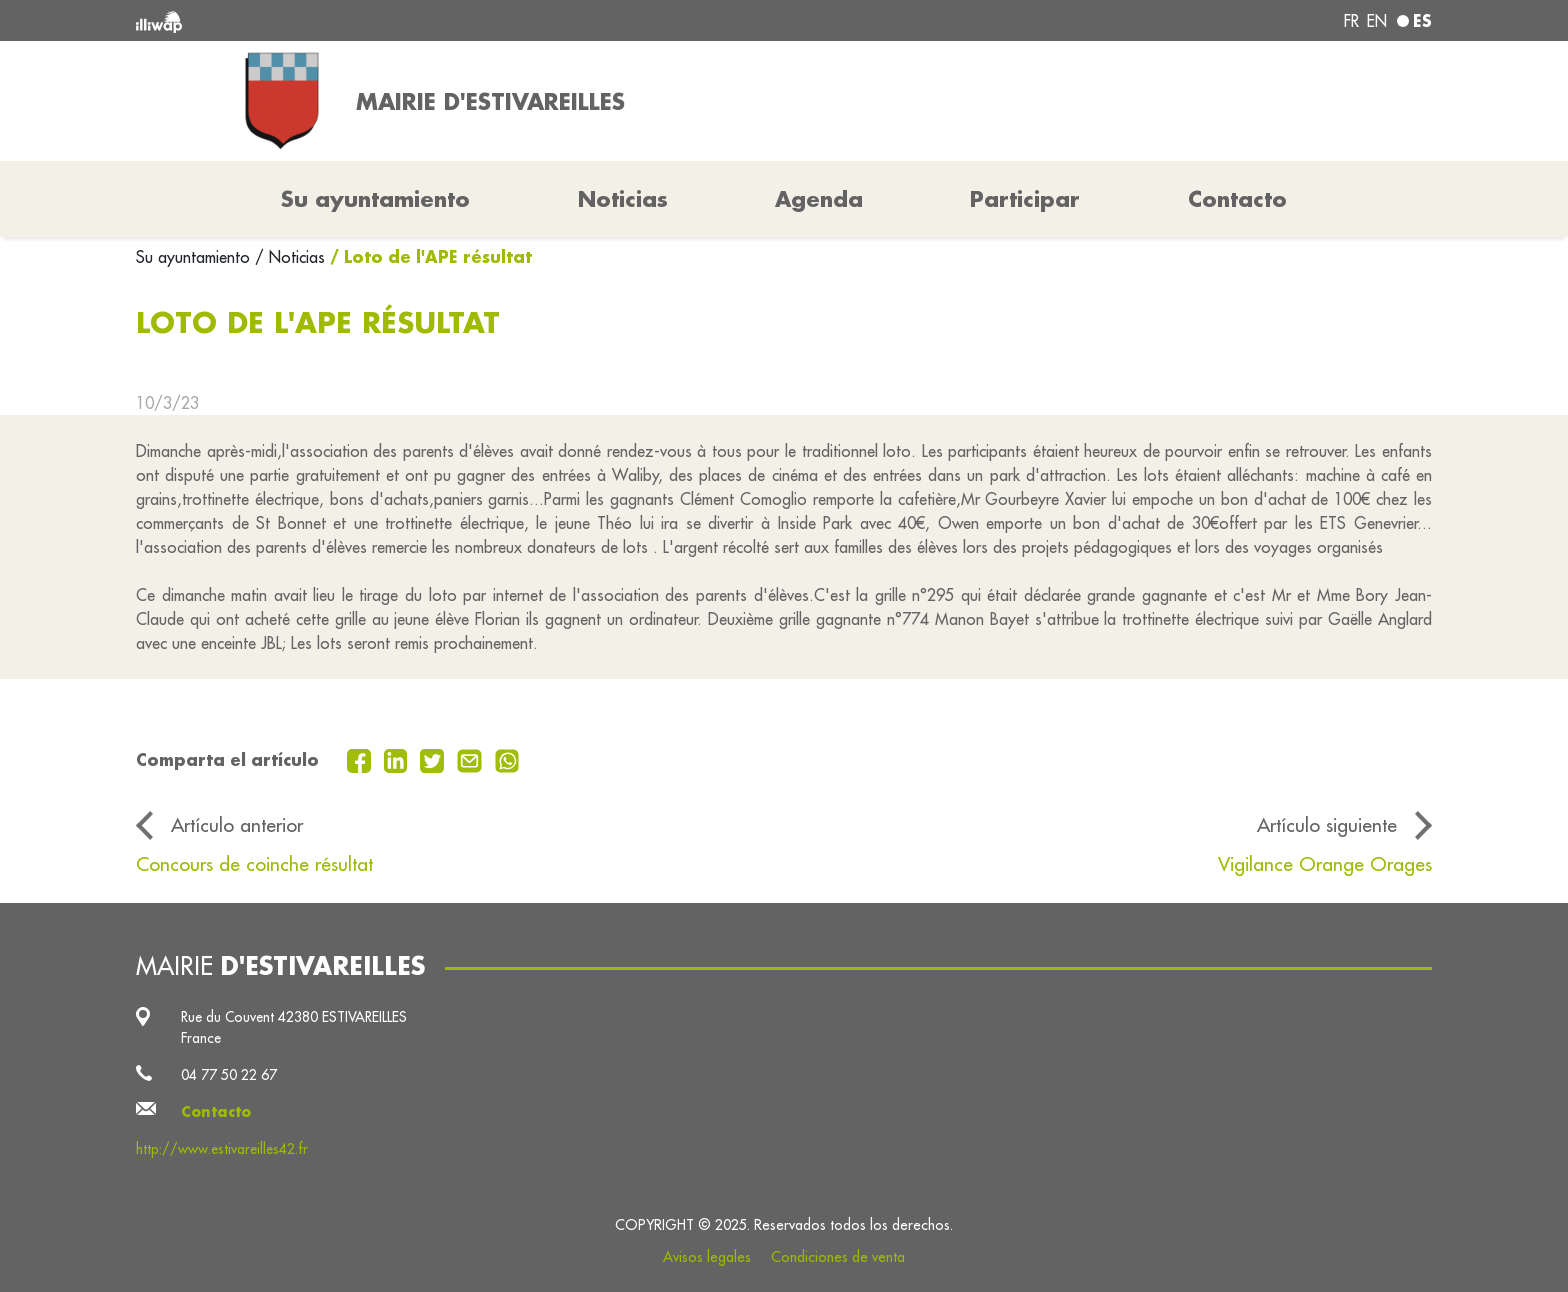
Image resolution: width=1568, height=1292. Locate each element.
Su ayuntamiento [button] (375, 199)
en (1377, 21)
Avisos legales (707, 1257)
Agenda (819, 199)
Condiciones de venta (838, 1257)
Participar (1025, 199)
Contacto (1237, 199)
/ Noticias (290, 257)
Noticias (623, 199)
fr (1351, 21)
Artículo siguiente (1327, 825)
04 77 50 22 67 (229, 1075)
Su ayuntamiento (195, 257)
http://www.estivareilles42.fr (222, 1149)
